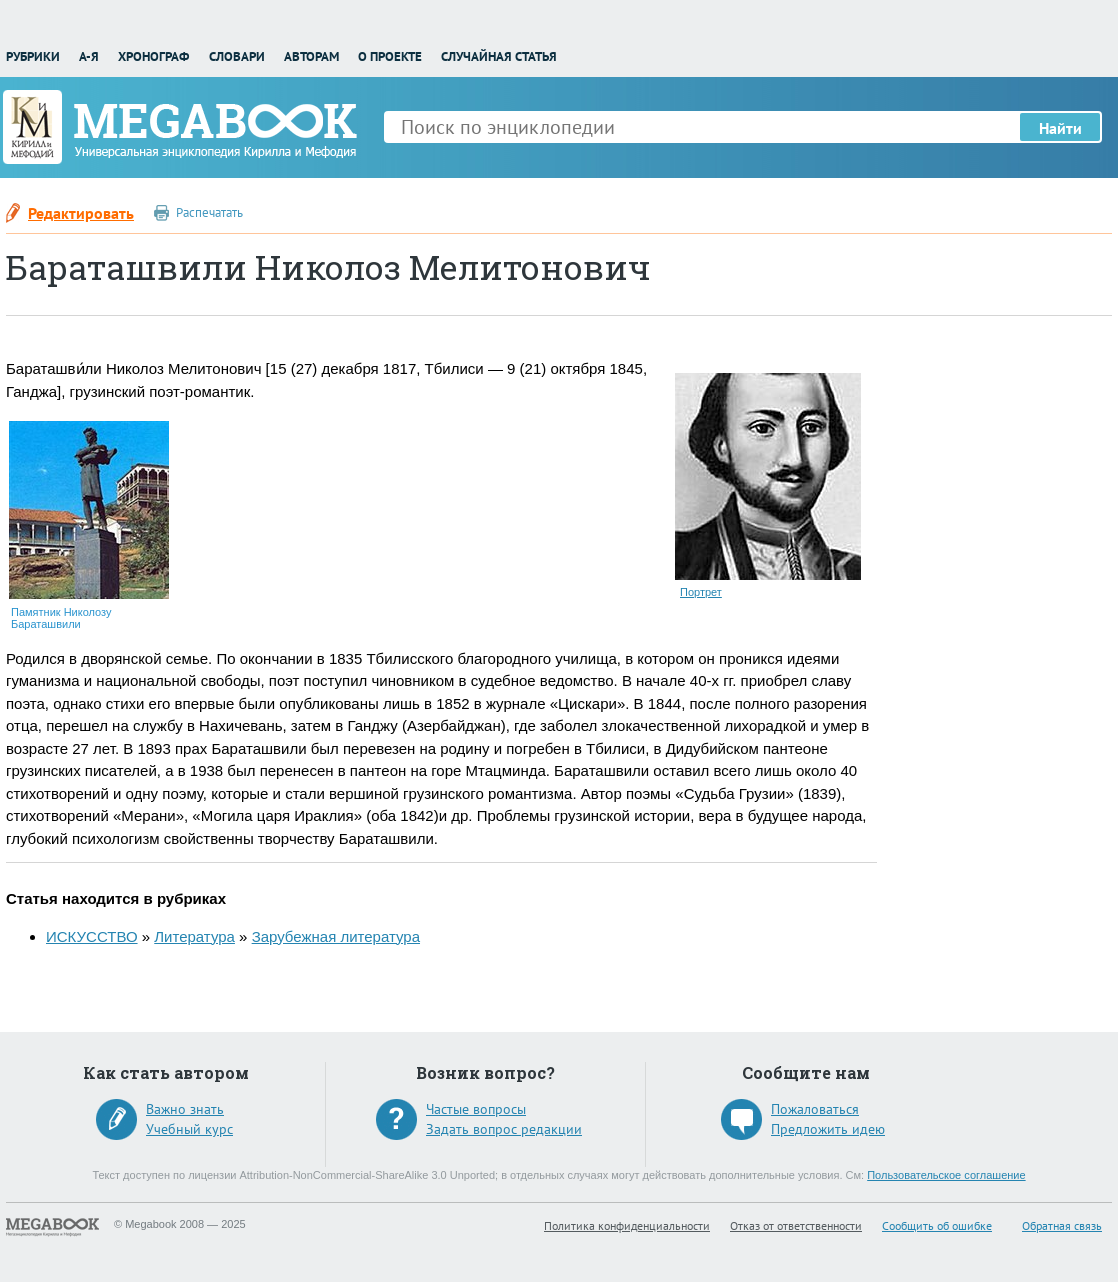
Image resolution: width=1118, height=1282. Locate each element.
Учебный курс (189, 1129)
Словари (237, 56)
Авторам (311, 56)
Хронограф (153, 56)
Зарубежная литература (336, 936)
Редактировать (81, 213)
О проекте (390, 56)
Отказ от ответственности (796, 1225)
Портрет (701, 592)
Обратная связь (1062, 1225)
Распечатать (209, 212)
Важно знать (185, 1109)
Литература (194, 936)
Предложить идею (828, 1129)
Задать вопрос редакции (504, 1129)
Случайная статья (499, 56)
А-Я (89, 56)
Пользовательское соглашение (946, 1175)
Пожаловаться (815, 1109)
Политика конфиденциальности (627, 1225)
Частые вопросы (476, 1109)
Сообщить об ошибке (937, 1225)
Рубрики (33, 56)
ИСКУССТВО (92, 936)
